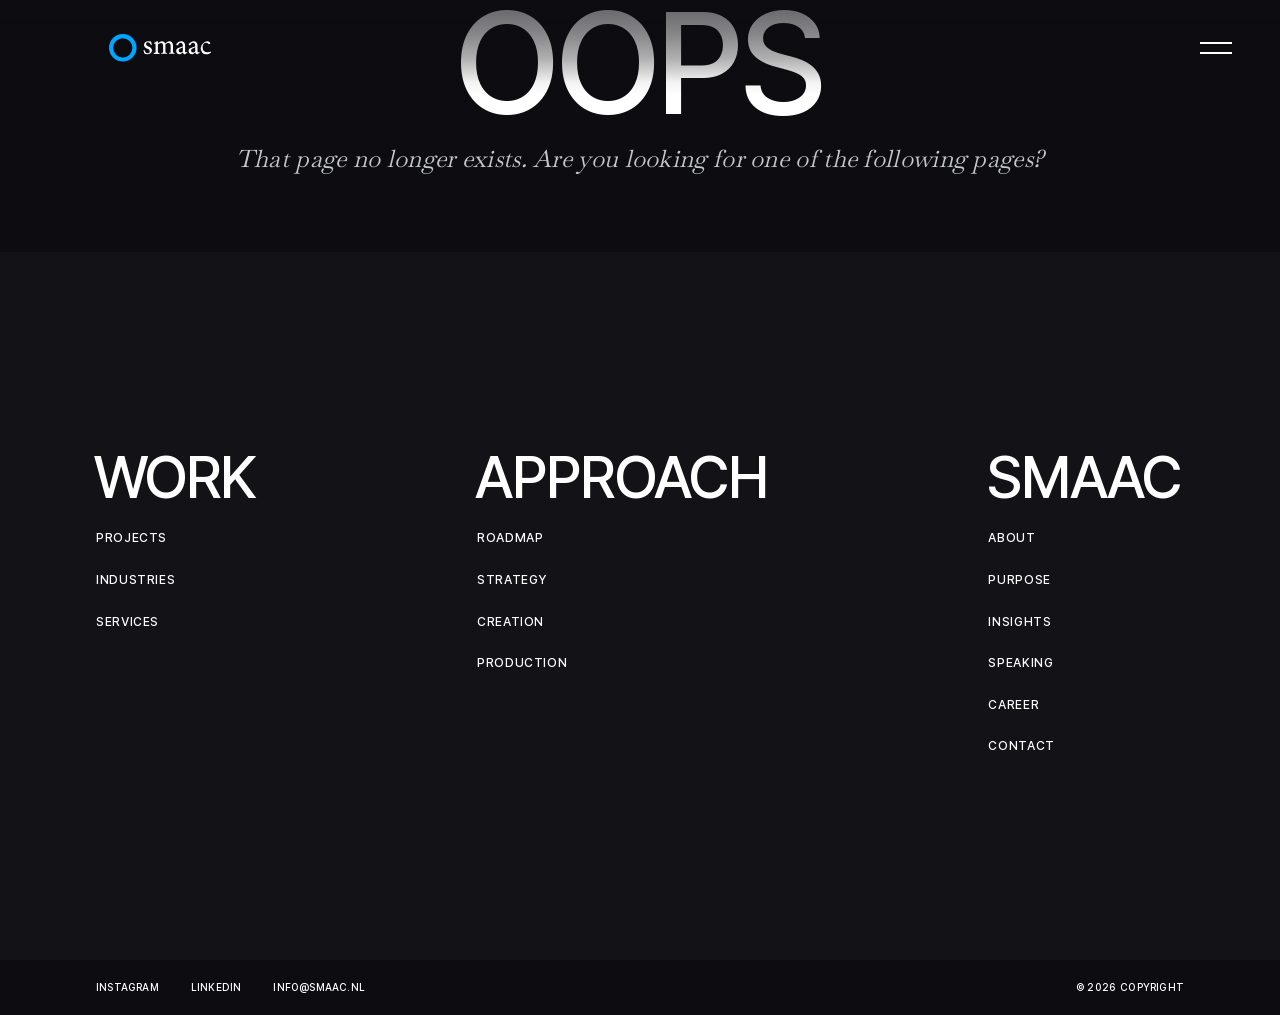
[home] (160, 48)
